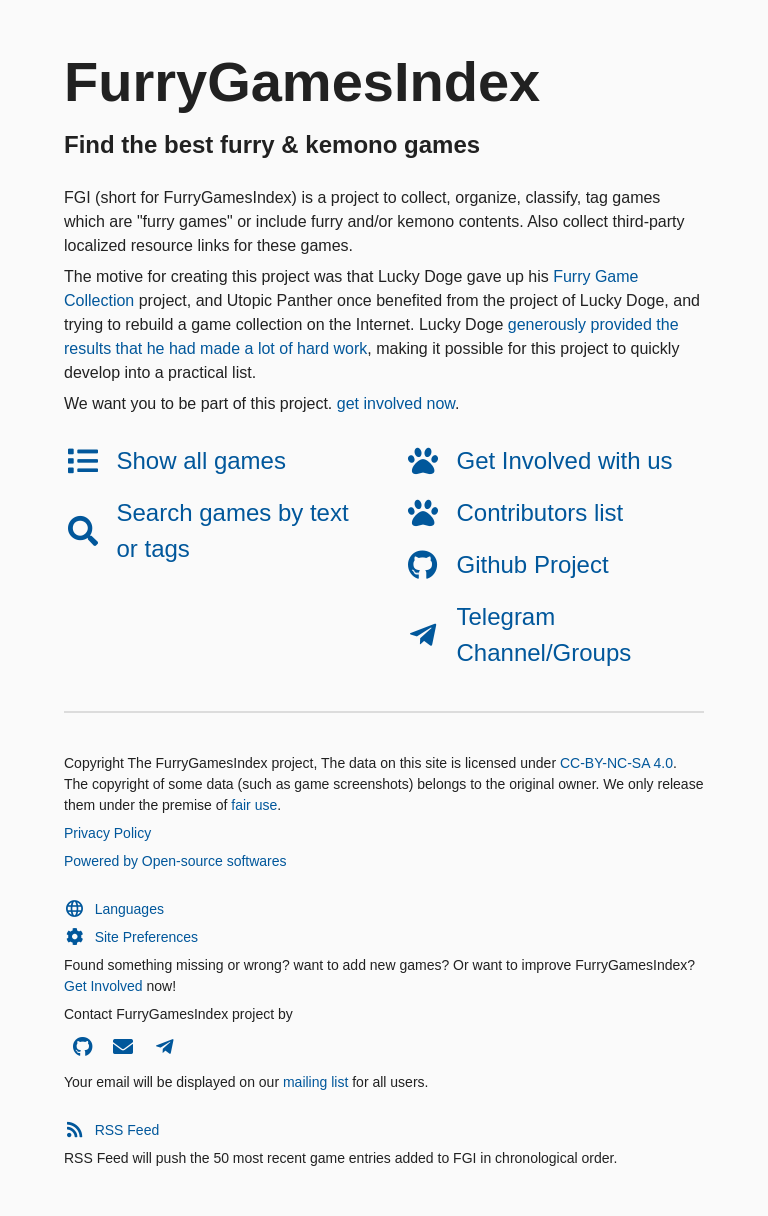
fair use (254, 805)
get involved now (396, 403)
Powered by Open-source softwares (175, 861)
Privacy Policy (107, 833)
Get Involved (103, 986)
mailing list (315, 1082)
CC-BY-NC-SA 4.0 (616, 763)
